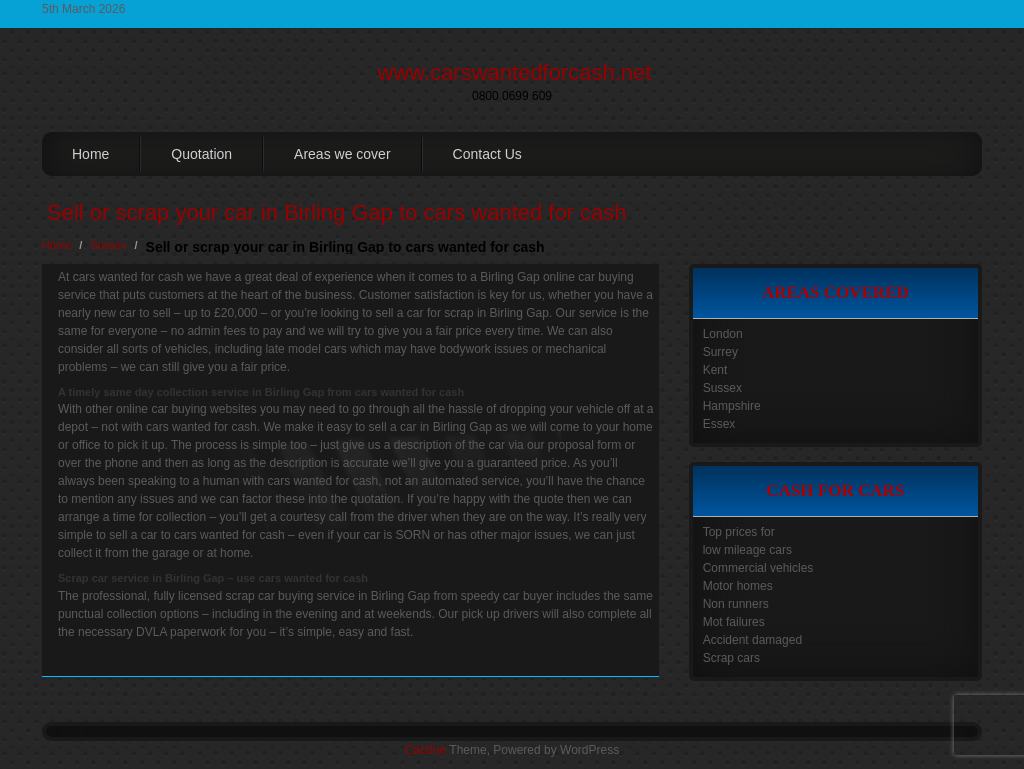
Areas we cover (342, 154)
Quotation (201, 154)
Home (90, 154)
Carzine (427, 750)
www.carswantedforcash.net (515, 72)
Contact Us (487, 154)
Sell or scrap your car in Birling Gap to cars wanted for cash (337, 212)
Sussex (108, 245)
